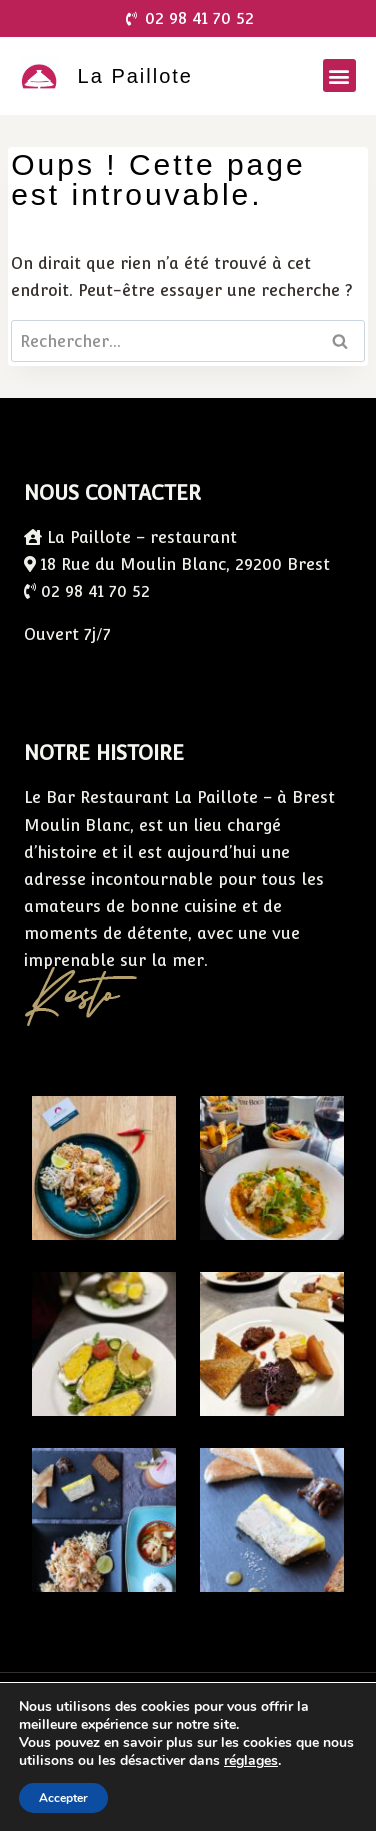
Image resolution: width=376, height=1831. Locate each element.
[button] (339, 75)
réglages (251, 1761)
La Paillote (135, 76)
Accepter (63, 1798)
